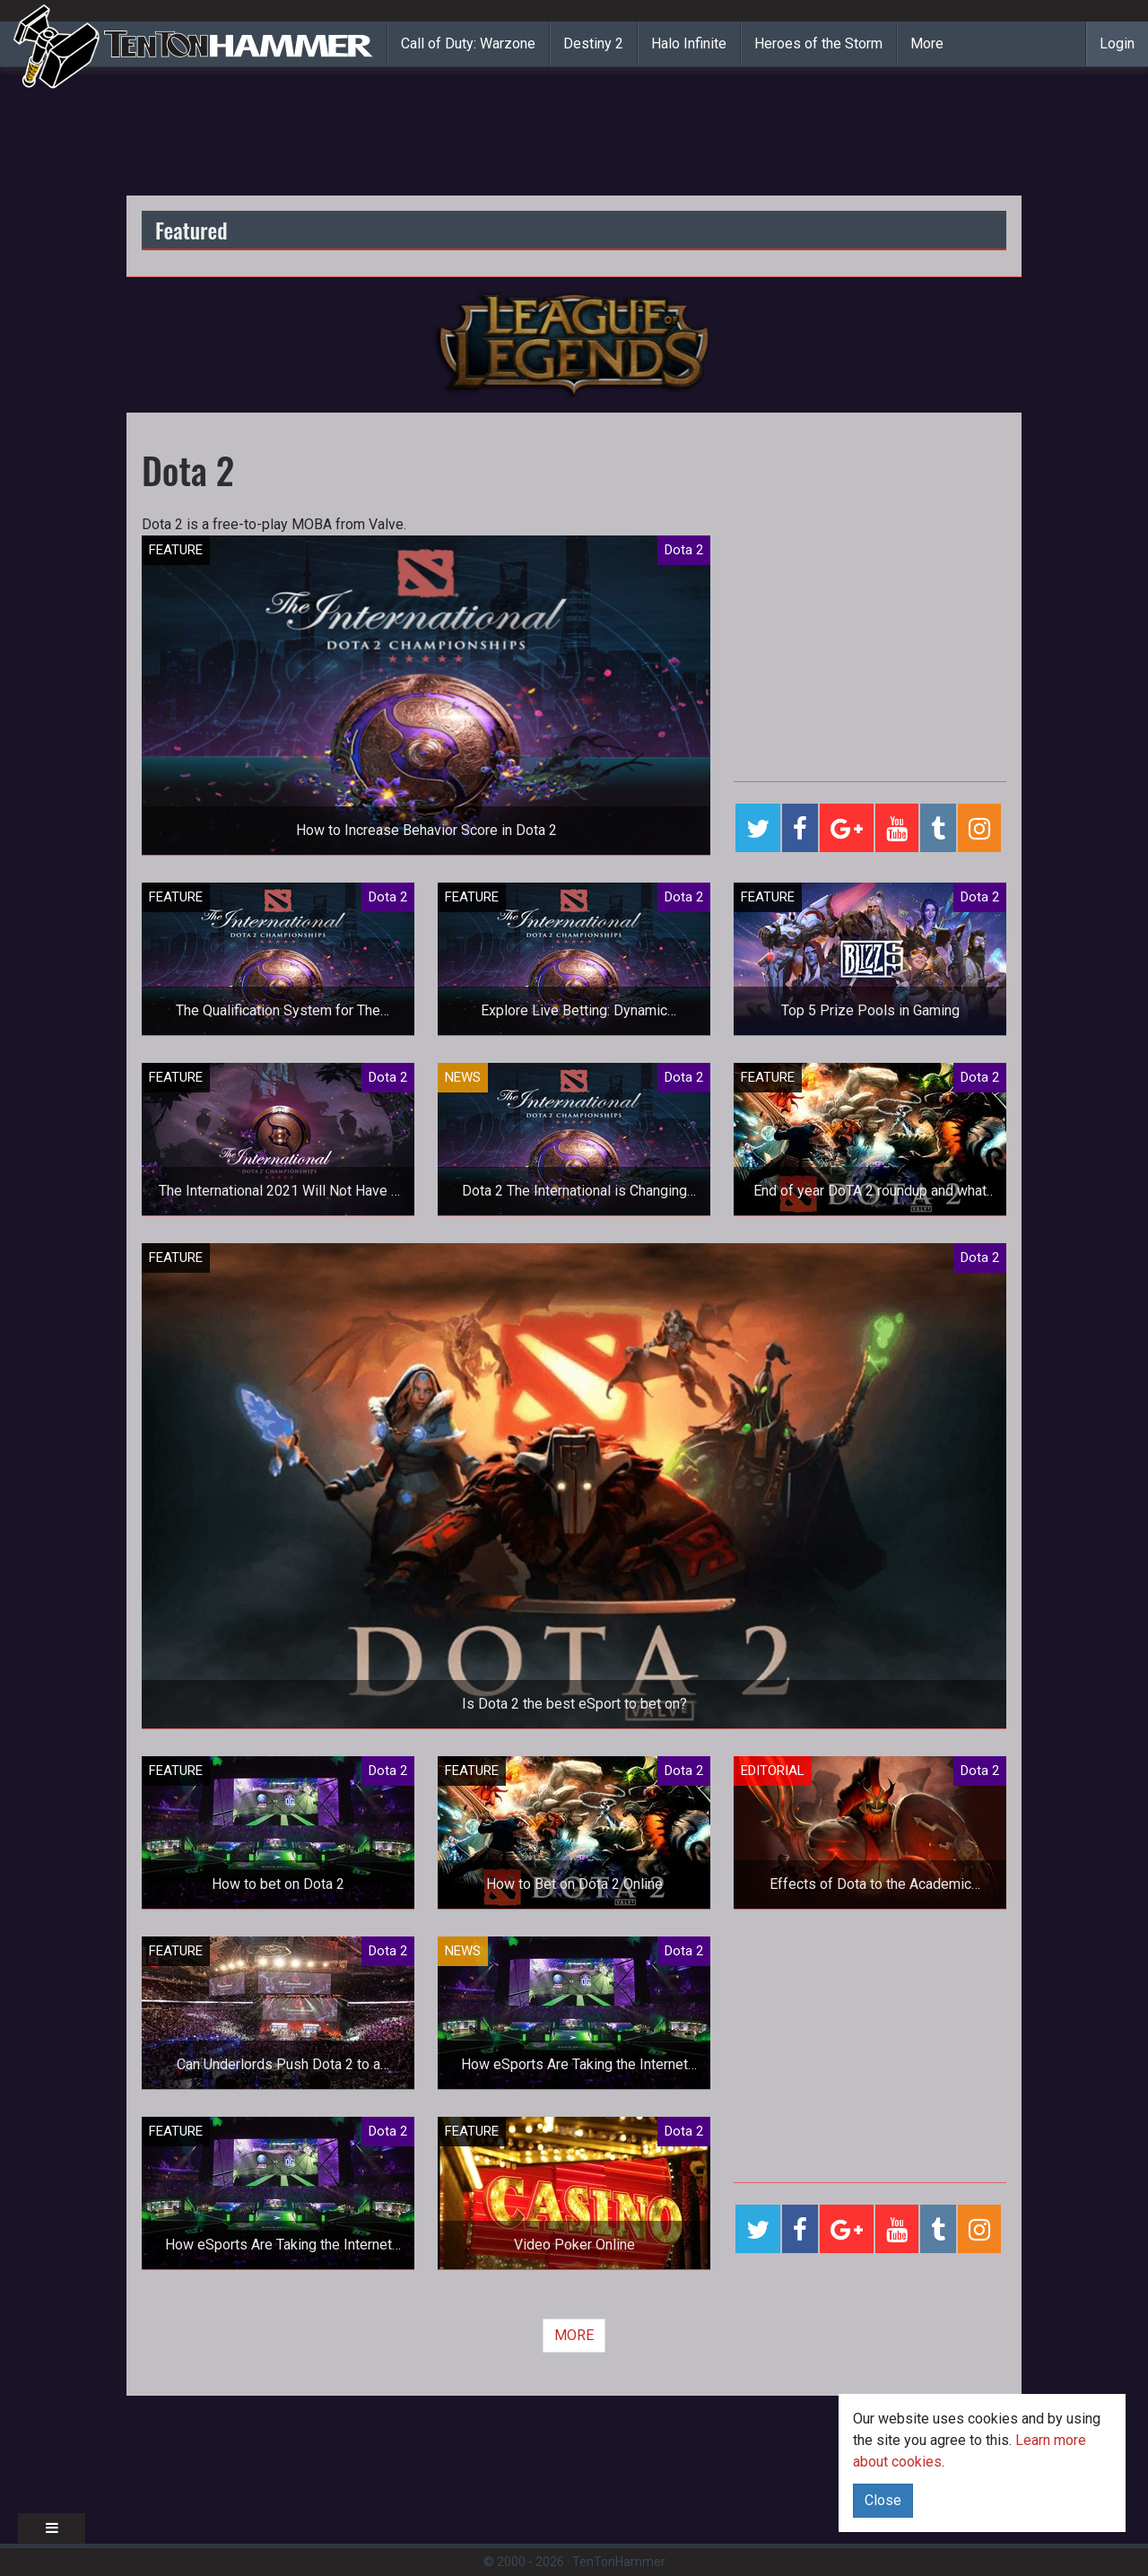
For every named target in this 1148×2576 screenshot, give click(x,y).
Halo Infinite (688, 43)
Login (1117, 43)
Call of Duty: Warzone (468, 43)
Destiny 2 (593, 43)
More (927, 43)
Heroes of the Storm (818, 43)
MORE (574, 2335)
